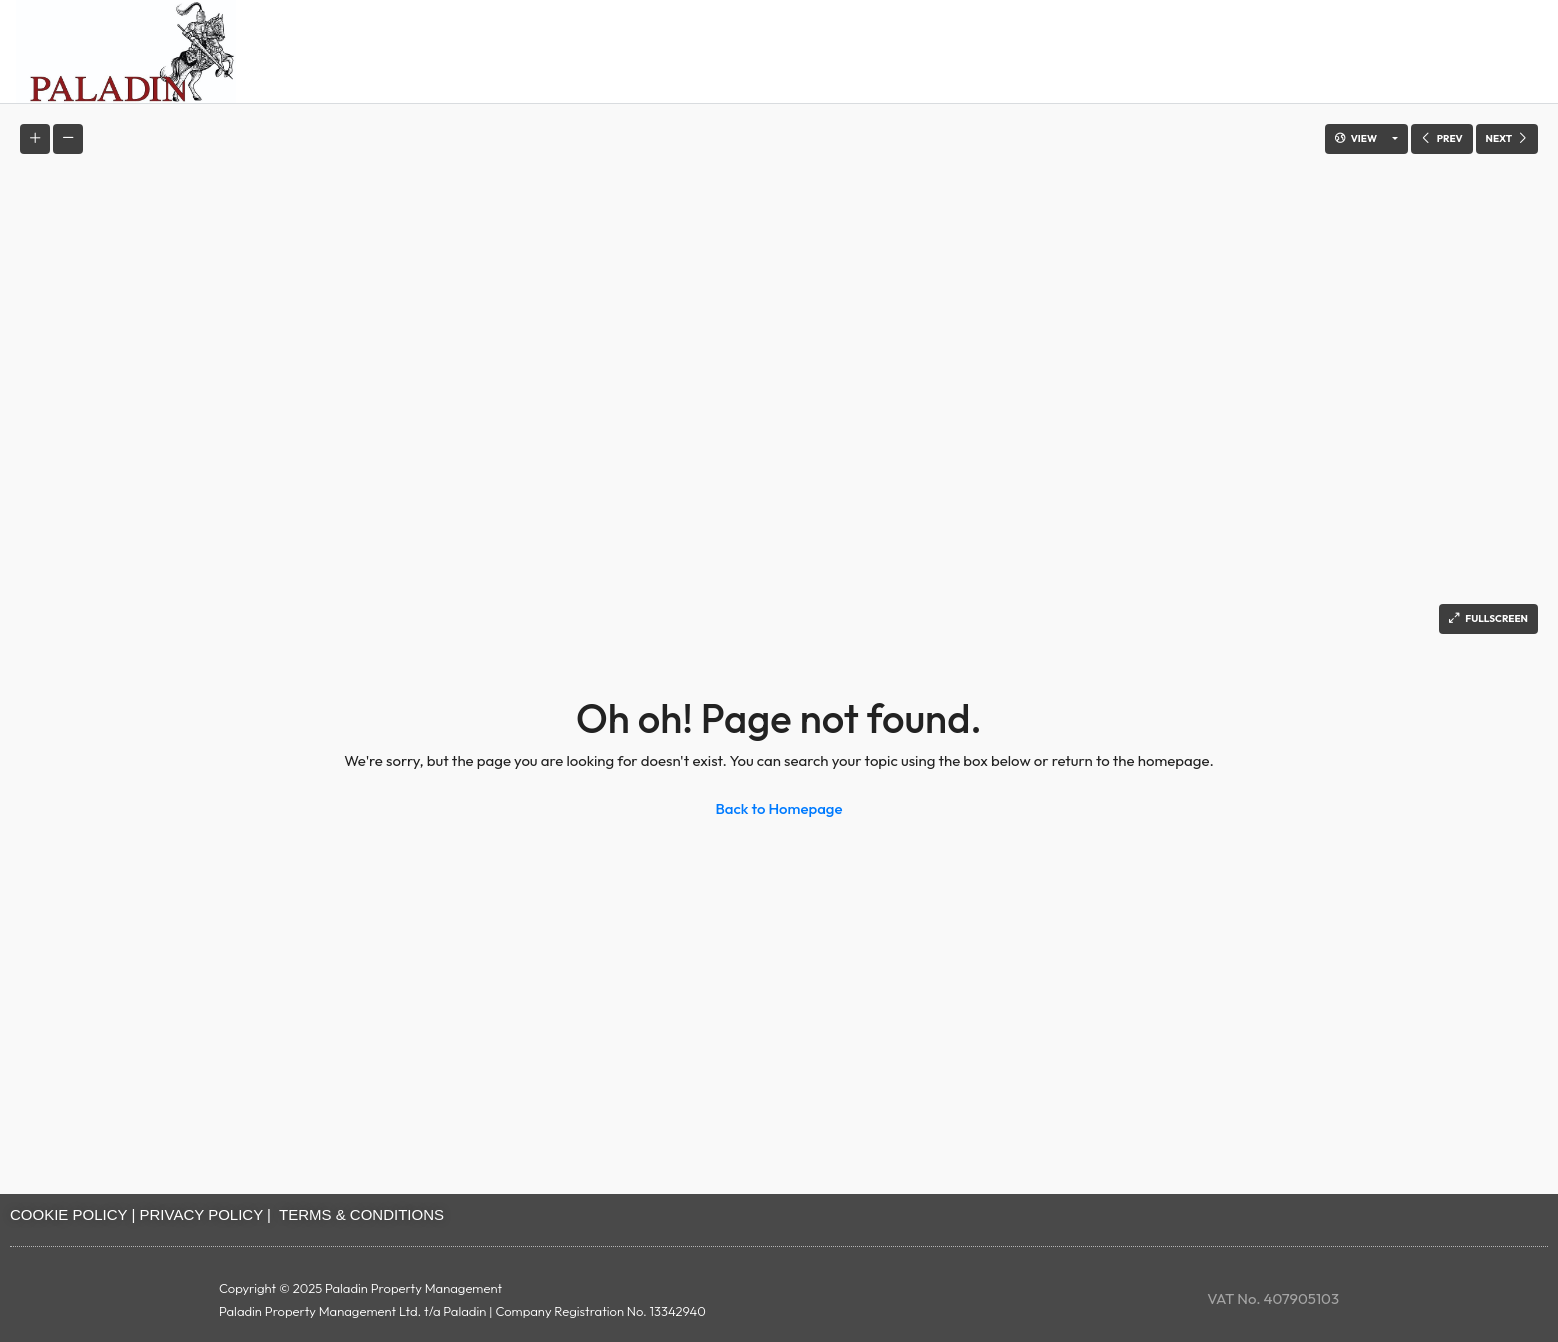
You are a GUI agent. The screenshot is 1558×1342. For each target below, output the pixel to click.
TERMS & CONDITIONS (361, 1214)
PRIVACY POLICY (201, 1214)
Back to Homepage (779, 808)
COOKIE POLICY (68, 1214)
